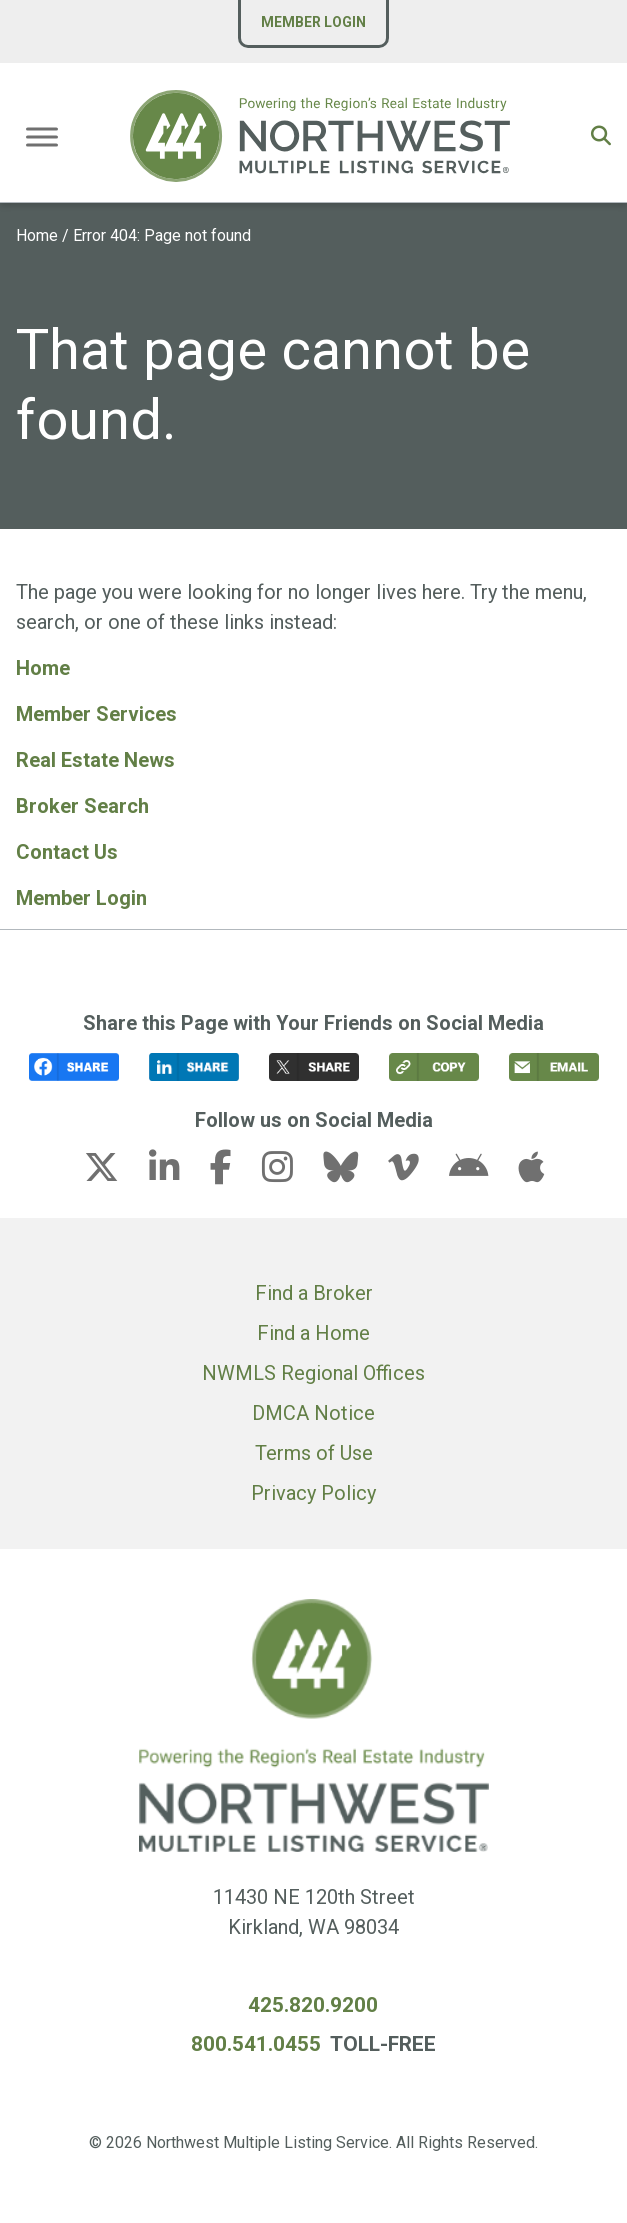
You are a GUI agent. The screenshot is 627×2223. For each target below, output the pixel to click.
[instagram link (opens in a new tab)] (290, 1173)
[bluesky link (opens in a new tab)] (353, 1173)
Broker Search (82, 806)
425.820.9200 (313, 2005)
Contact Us (67, 852)
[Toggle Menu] (42, 136)
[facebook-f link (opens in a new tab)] (233, 1173)
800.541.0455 (256, 2044)
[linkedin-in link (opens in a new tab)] (177, 1173)
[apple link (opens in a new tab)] (531, 1173)
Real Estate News (95, 760)
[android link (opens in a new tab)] (481, 1173)
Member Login (313, 22)
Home (37, 235)
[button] (601, 136)
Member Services (96, 714)
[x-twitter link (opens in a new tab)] (114, 1173)
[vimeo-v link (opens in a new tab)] (416, 1173)
